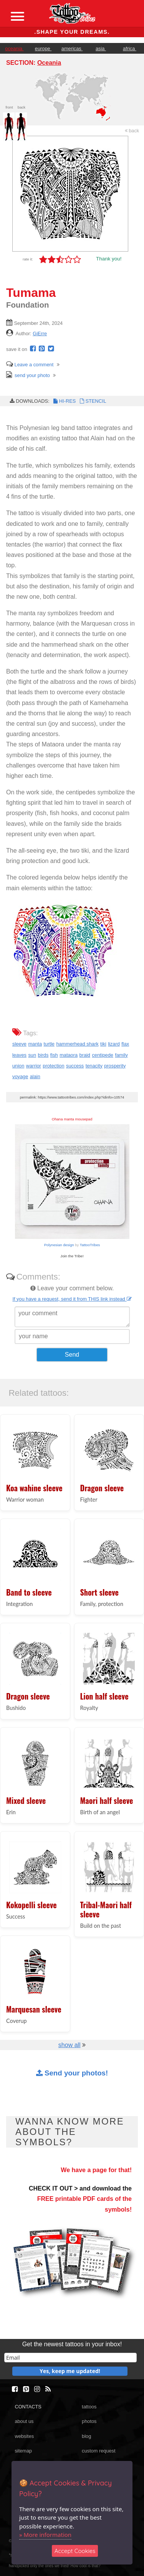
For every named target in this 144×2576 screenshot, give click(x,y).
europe (43, 48)
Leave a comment (29, 364)
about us (24, 2421)
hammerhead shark (77, 1044)
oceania (14, 48)
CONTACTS (28, 2407)
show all (69, 2045)
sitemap (23, 2451)
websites (24, 2436)
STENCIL (92, 401)
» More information (45, 2534)
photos (89, 2421)
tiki (103, 1044)
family (121, 1055)
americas (72, 48)
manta (35, 1044)
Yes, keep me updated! (70, 2371)
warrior (33, 1066)
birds (43, 1055)
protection (53, 1066)
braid (84, 1055)
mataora (69, 1055)
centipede (102, 1055)
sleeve (19, 1044)
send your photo (28, 375)
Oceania (49, 62)
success (75, 1066)
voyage (20, 1076)
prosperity (115, 1066)
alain (35, 1076)
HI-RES (64, 401)
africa (129, 48)
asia (101, 48)
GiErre (40, 333)
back (132, 130)
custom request (99, 2451)
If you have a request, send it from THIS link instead (71, 1299)
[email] (70, 2357)
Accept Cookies (75, 2551)
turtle (48, 1044)
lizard (114, 1044)
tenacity (94, 1066)
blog (86, 2436)
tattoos (89, 2407)
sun (32, 1055)
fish (54, 1055)
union (18, 1066)
